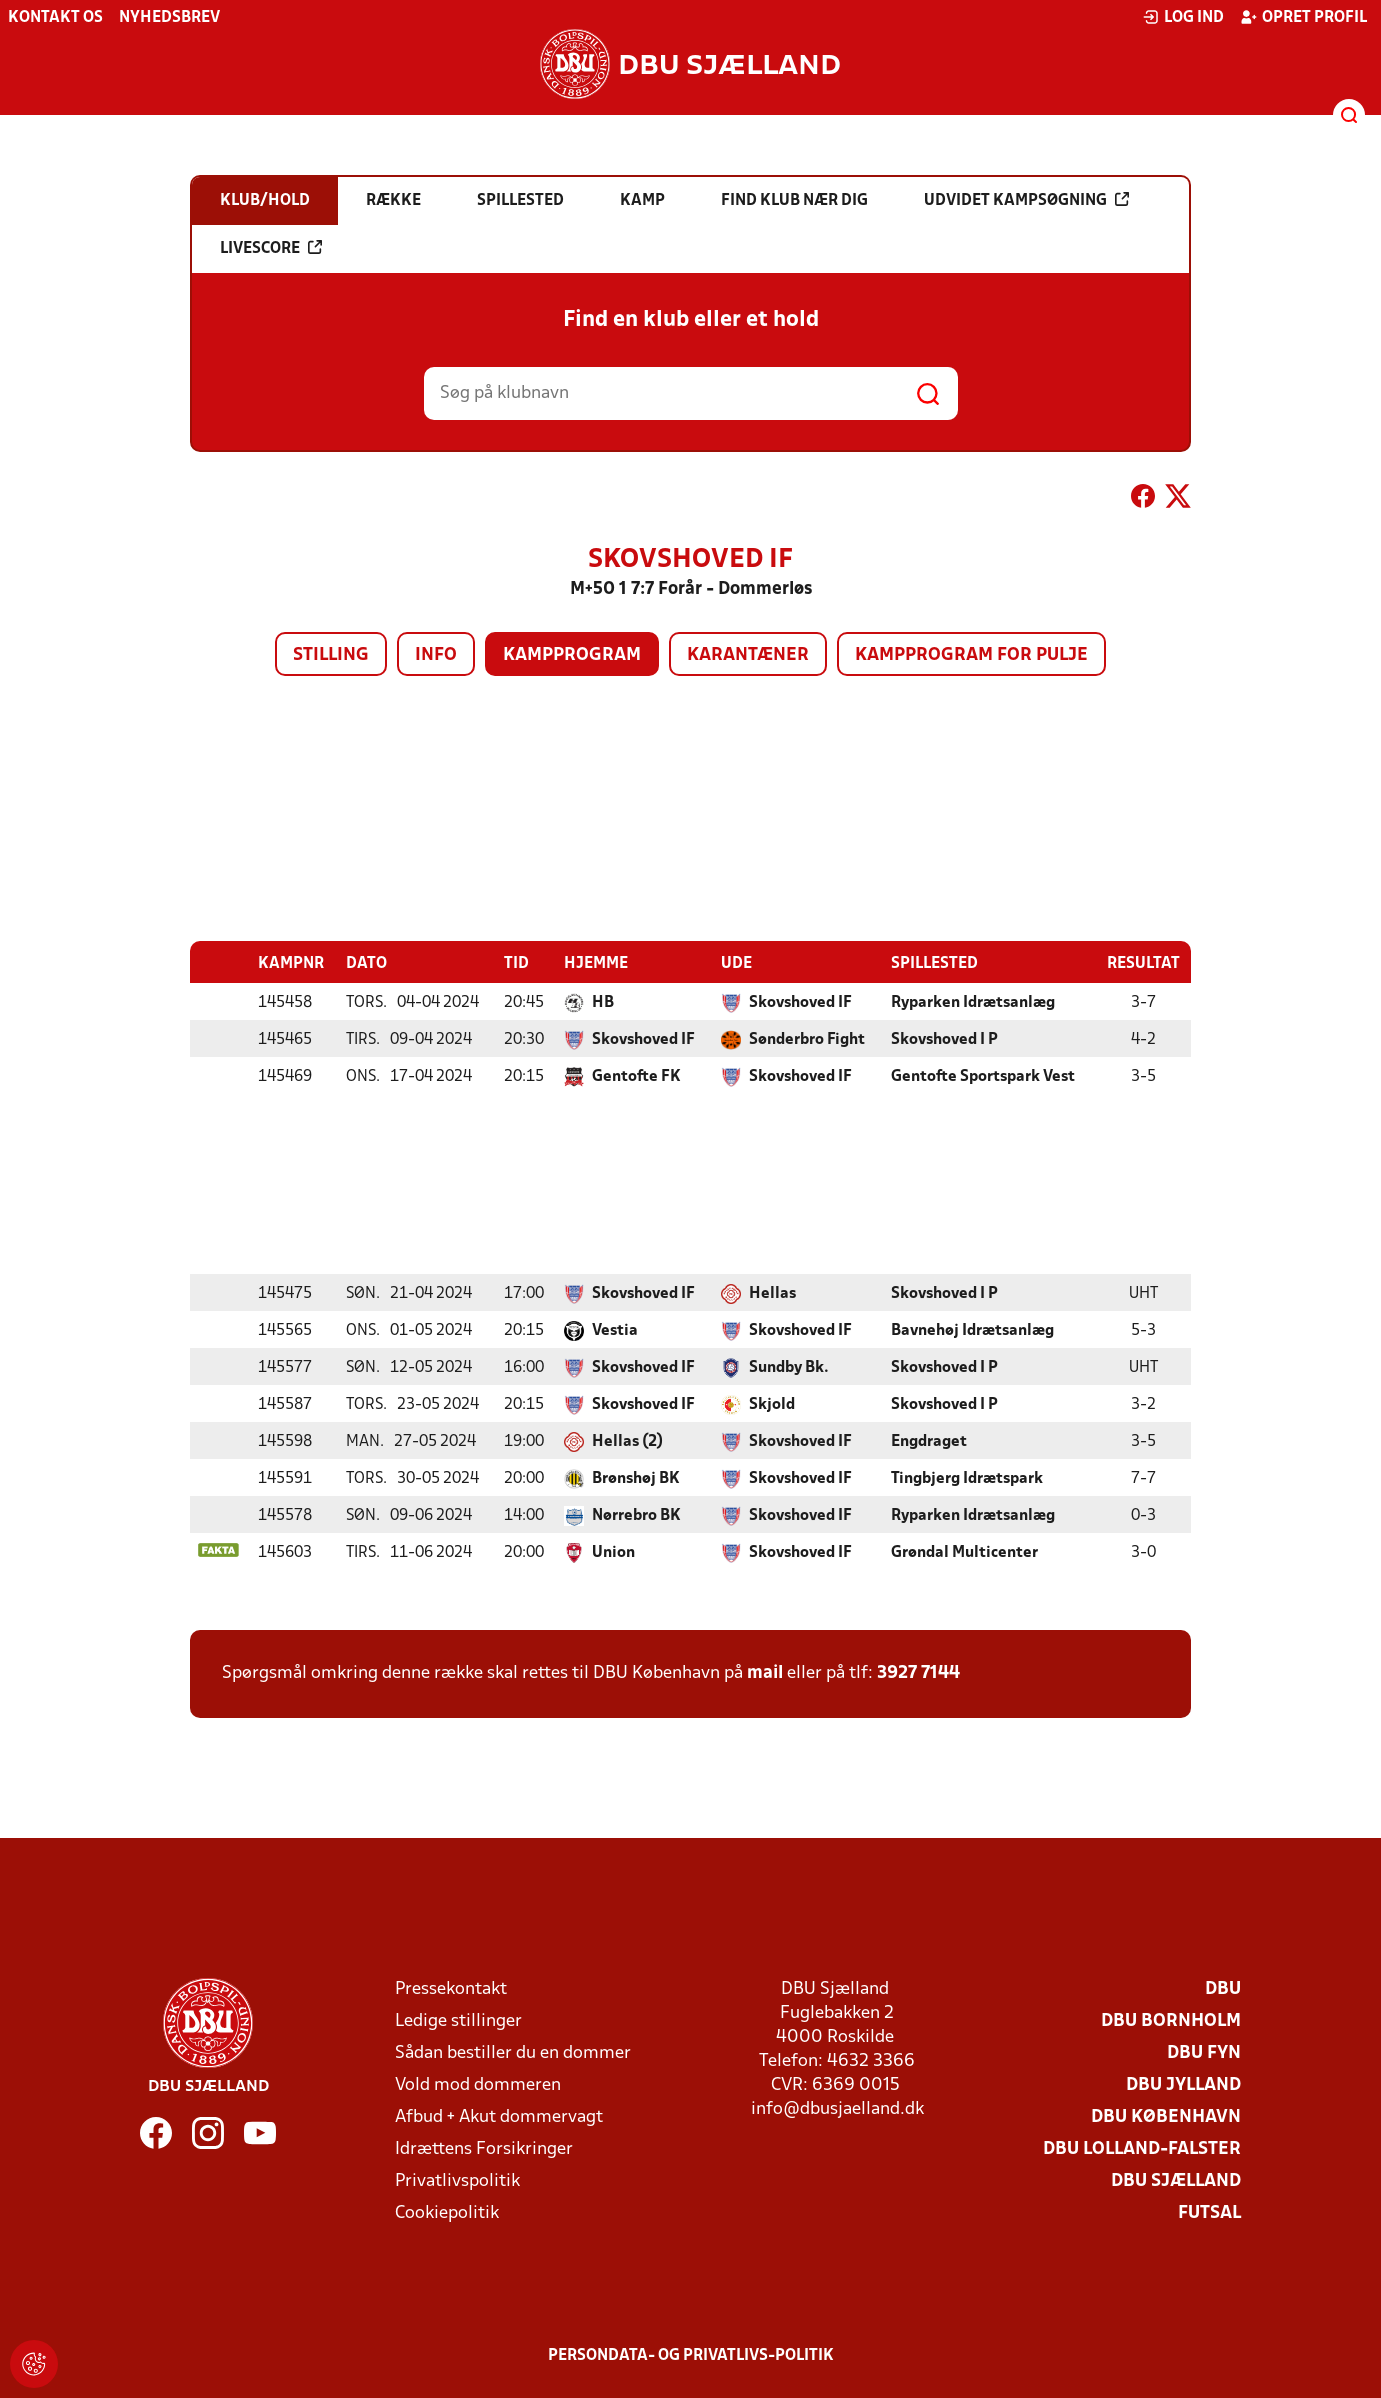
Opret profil (1303, 17)
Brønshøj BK (636, 1478)
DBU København (1166, 2116)
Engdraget (929, 1441)
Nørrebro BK (636, 1515)
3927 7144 (918, 1672)
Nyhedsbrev (169, 18)
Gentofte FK (636, 1076)
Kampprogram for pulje (971, 655)
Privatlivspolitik (457, 2180)
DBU (1223, 1988)
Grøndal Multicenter (964, 1552)
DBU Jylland (1183, 2084)
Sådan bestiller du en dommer (513, 2052)
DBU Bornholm (1171, 2020)
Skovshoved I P (944, 1039)
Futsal (1209, 2212)
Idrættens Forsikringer (484, 2148)
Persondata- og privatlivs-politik (691, 2355)
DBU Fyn (1204, 2052)
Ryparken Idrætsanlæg (973, 1002)
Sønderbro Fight (807, 1039)
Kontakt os (55, 18)
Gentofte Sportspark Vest (983, 1076)
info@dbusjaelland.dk (837, 2108)
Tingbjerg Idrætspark (967, 1478)
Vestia (615, 1330)
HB (603, 1002)
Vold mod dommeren (478, 2084)
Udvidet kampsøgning (1026, 200)
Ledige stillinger (458, 2020)
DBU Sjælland (1176, 2180)
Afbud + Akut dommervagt (499, 2116)
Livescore (271, 248)
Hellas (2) (627, 1441)
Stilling (331, 655)
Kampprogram (572, 655)
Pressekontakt (451, 1988)
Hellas (772, 1293)
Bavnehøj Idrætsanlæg (972, 1330)
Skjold (772, 1404)
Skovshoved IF (800, 1002)
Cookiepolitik (447, 2212)
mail (765, 1672)
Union (613, 1552)
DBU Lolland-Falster (1142, 2148)
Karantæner (748, 655)
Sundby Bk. (789, 1367)
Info (436, 655)
